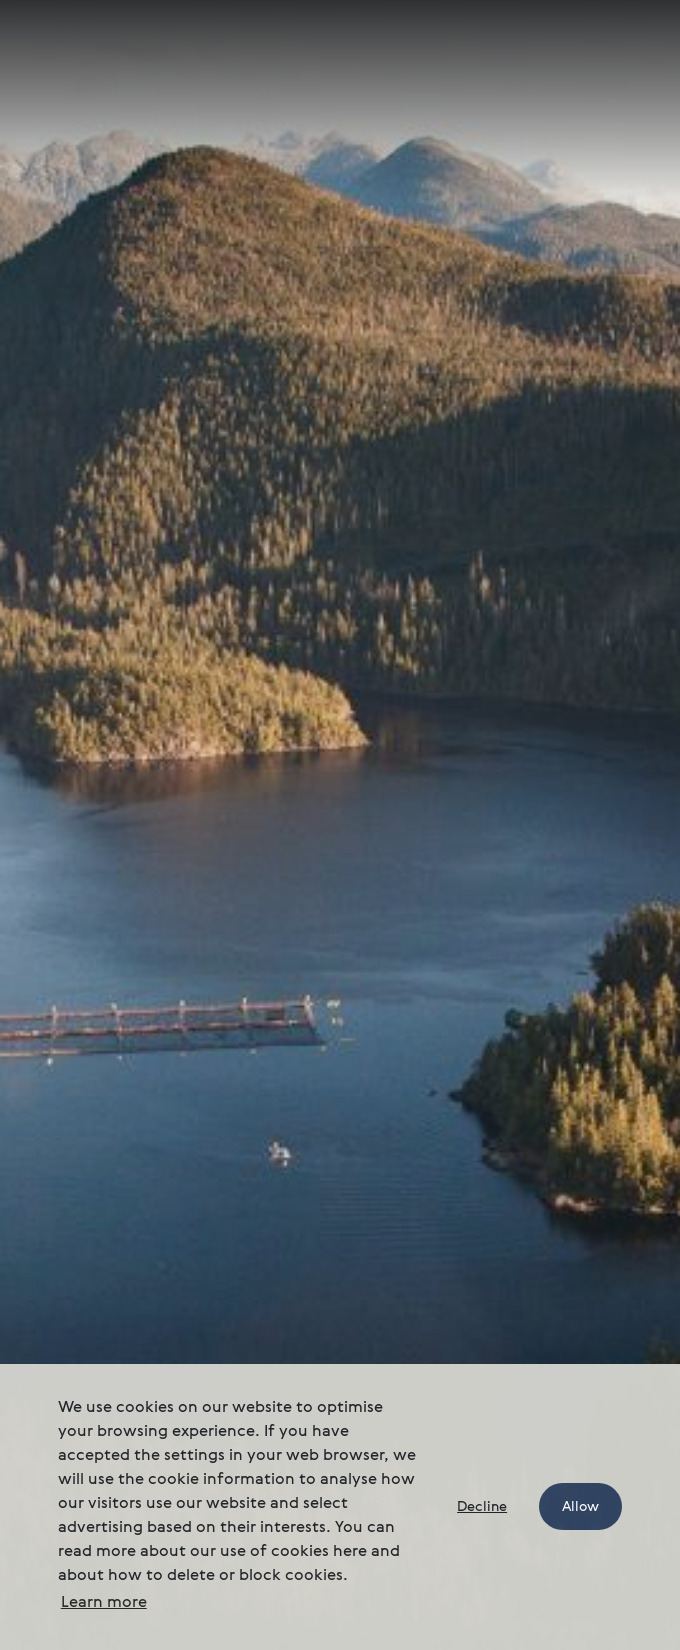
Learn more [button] (104, 1603)
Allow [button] (580, 1507)
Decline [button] (482, 1507)
